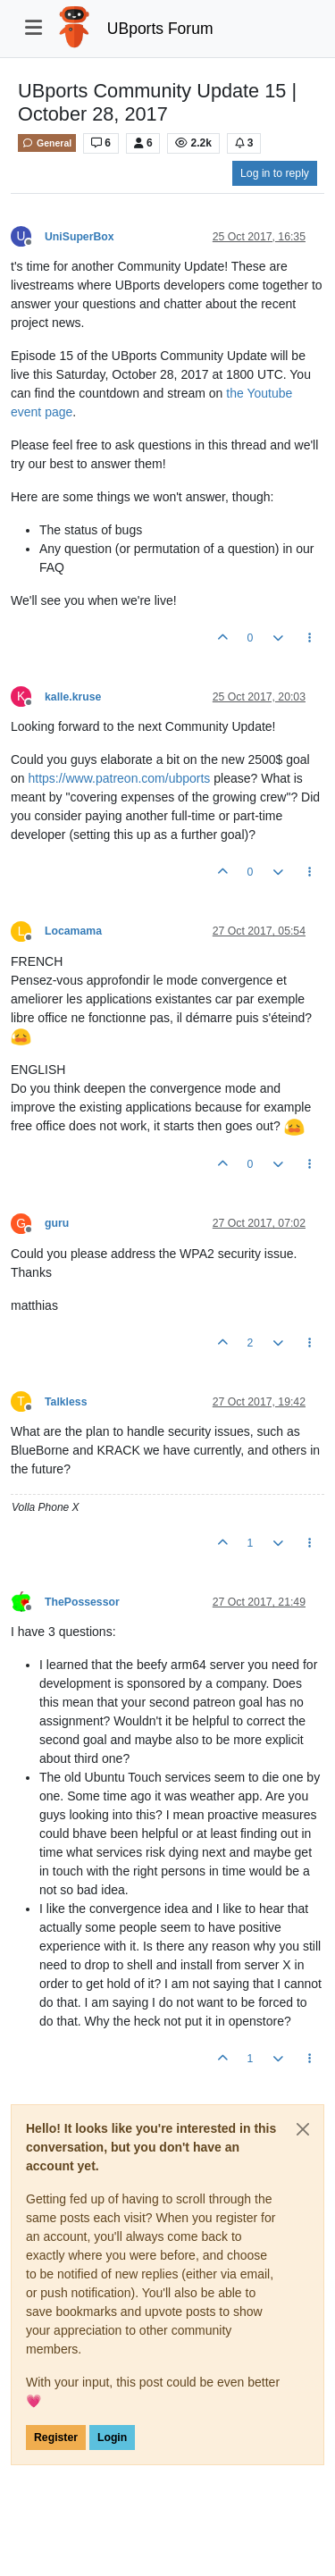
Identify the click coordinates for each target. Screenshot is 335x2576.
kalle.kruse (73, 697)
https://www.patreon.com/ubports (119, 778)
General (46, 143)
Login (112, 2437)
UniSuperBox (79, 237)
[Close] (302, 2129)
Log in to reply (274, 173)
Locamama (73, 931)
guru (57, 1223)
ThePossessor (82, 1602)
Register (56, 2437)
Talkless (66, 1402)
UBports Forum (160, 29)
